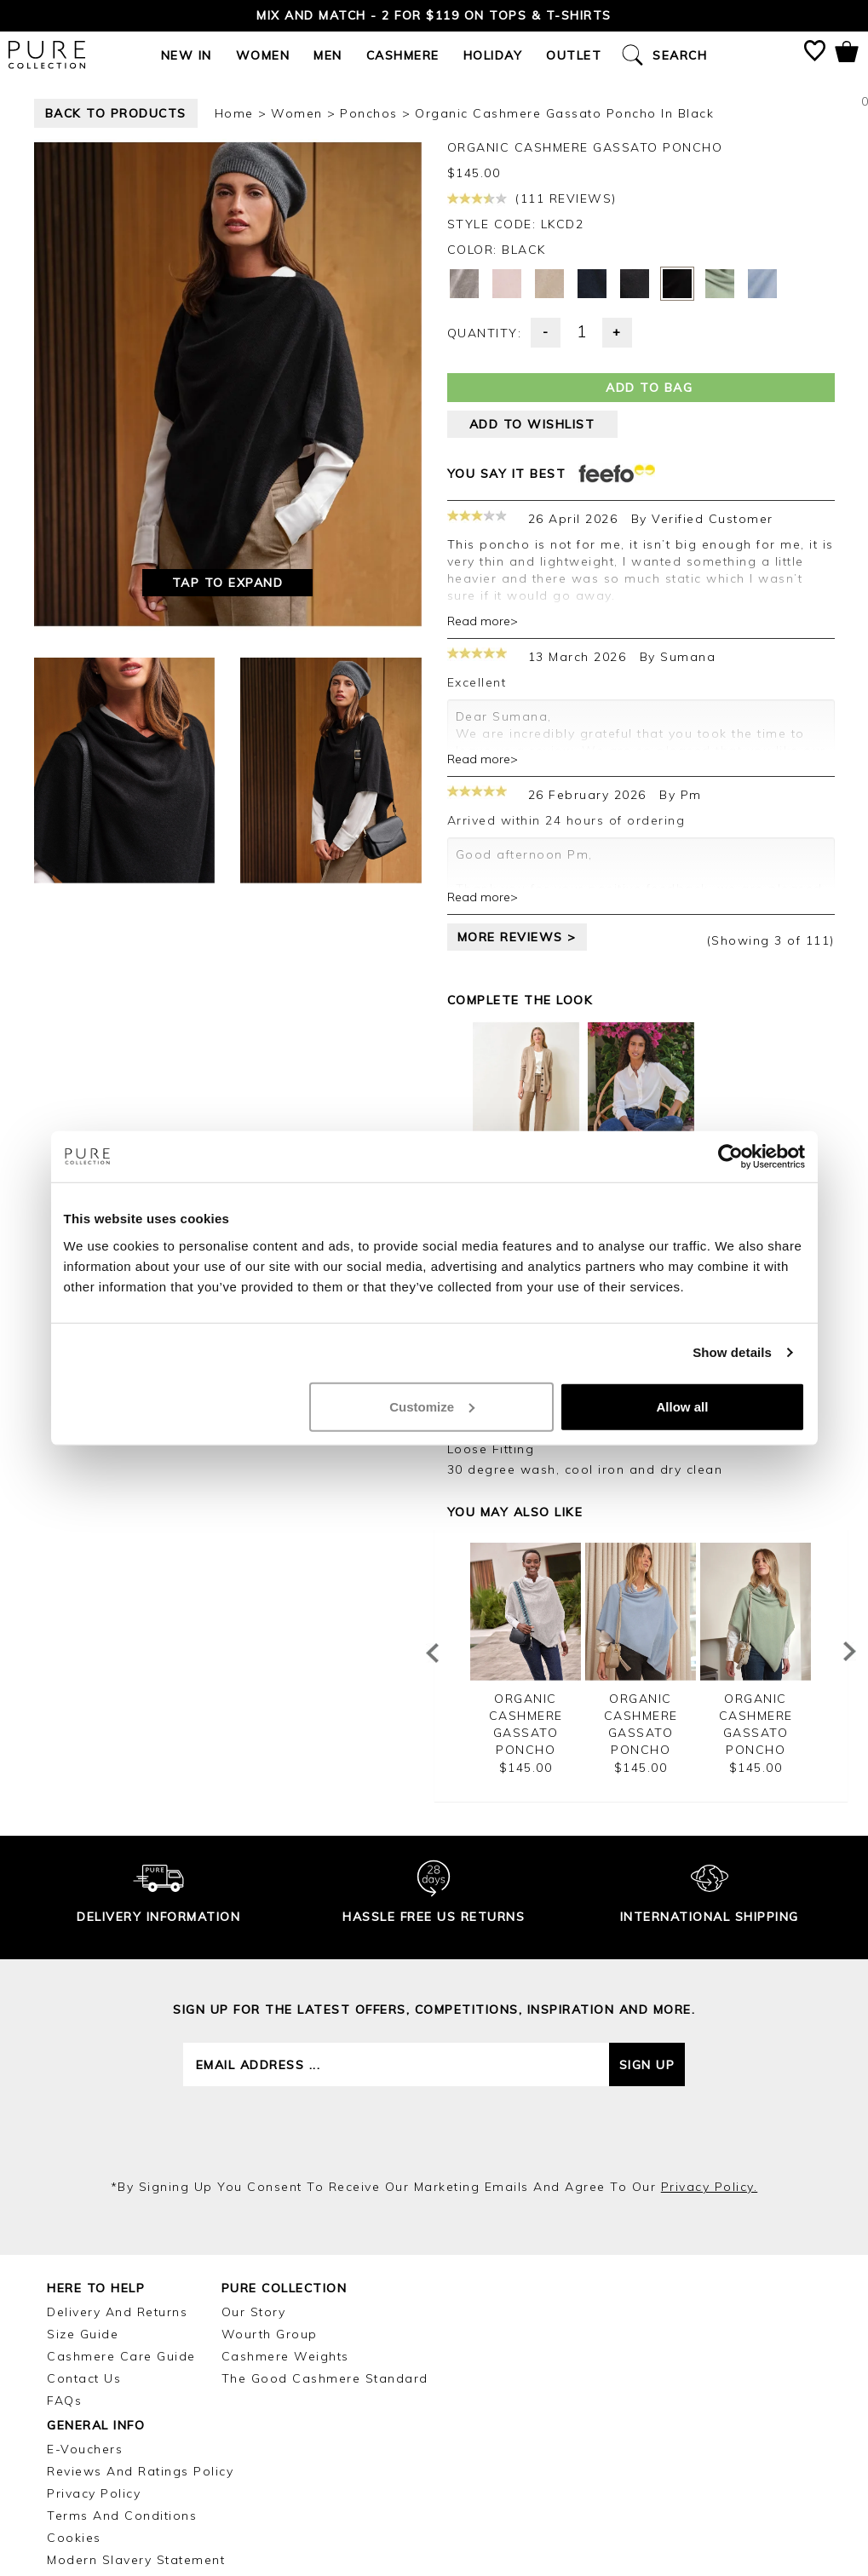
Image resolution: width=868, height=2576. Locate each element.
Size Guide (82, 2334)
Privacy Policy (94, 2493)
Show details (732, 1352)
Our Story (253, 2312)
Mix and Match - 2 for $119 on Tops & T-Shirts (434, 15)
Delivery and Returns (117, 2312)
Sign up (647, 2065)
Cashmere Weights (285, 2356)
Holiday (493, 55)
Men (327, 55)
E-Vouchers (85, 2449)
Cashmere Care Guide (121, 2356)
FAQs (64, 2400)
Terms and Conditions (122, 2515)
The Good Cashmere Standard (324, 2378)
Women (263, 55)
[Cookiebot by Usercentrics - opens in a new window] (730, 1157)
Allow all (683, 1406)
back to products (116, 113)
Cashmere (403, 55)
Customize (431, 1406)
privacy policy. (709, 2186)
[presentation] (434, 2132)
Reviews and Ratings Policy (140, 2471)
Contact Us (84, 2378)
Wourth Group (269, 2334)
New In (186, 55)
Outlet (573, 55)
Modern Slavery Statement (136, 2559)
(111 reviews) (532, 198)
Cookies (74, 2537)
